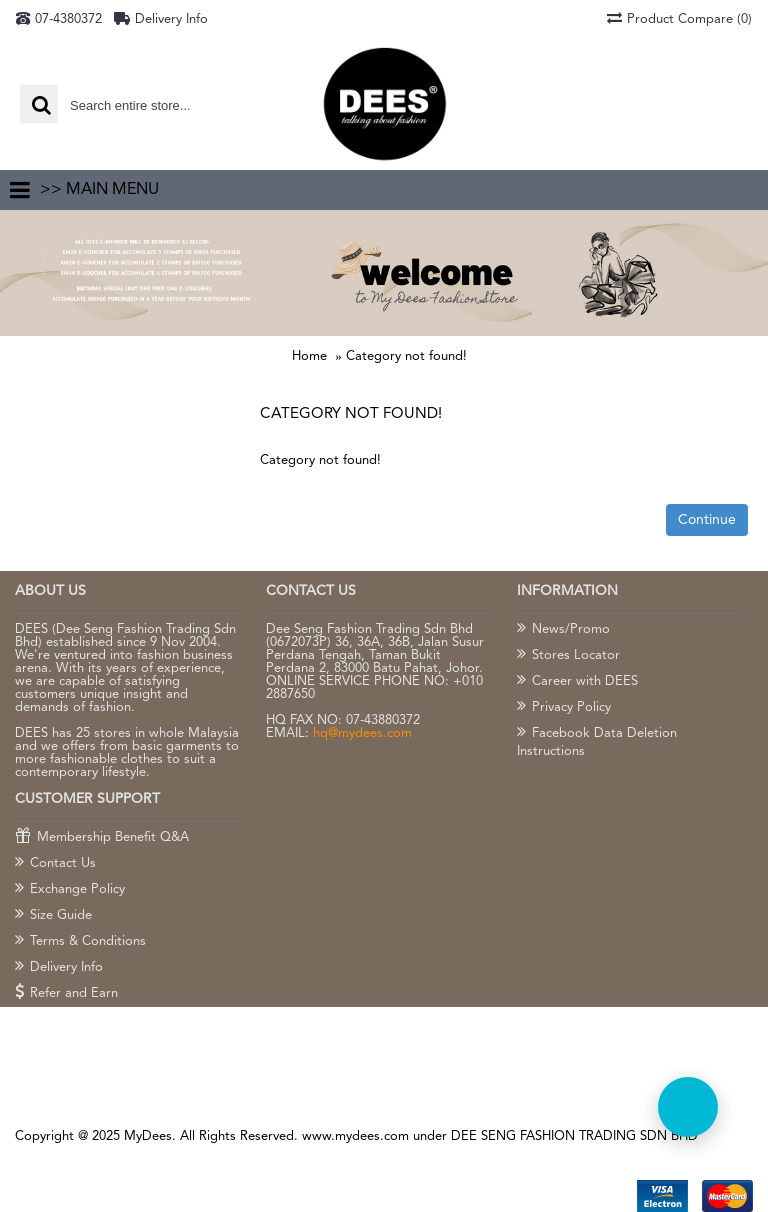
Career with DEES (577, 682)
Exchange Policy (70, 890)
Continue (707, 520)
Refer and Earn (66, 994)
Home (309, 356)
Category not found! (406, 356)
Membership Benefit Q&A (102, 838)
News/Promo (563, 630)
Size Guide (53, 916)
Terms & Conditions (80, 942)
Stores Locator (568, 656)
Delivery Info (59, 968)
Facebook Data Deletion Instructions (597, 742)
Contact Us (55, 864)
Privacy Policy (564, 708)
